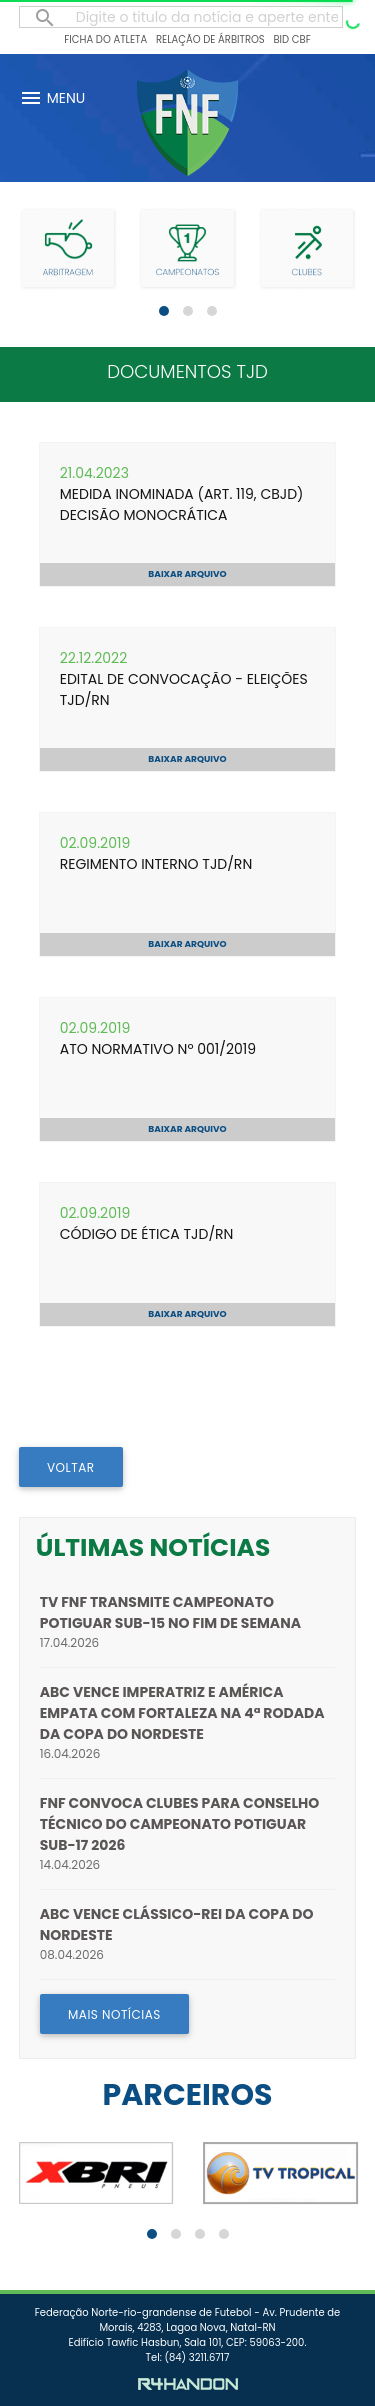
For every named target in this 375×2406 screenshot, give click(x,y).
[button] (164, 311)
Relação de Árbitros (210, 39)
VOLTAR (71, 1467)
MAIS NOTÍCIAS (114, 2014)
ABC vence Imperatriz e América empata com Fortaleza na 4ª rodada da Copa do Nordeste (182, 1713)
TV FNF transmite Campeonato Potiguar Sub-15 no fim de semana (170, 1612)
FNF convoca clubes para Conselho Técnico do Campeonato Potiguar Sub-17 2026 (180, 1824)
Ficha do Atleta (105, 39)
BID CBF (291, 39)
